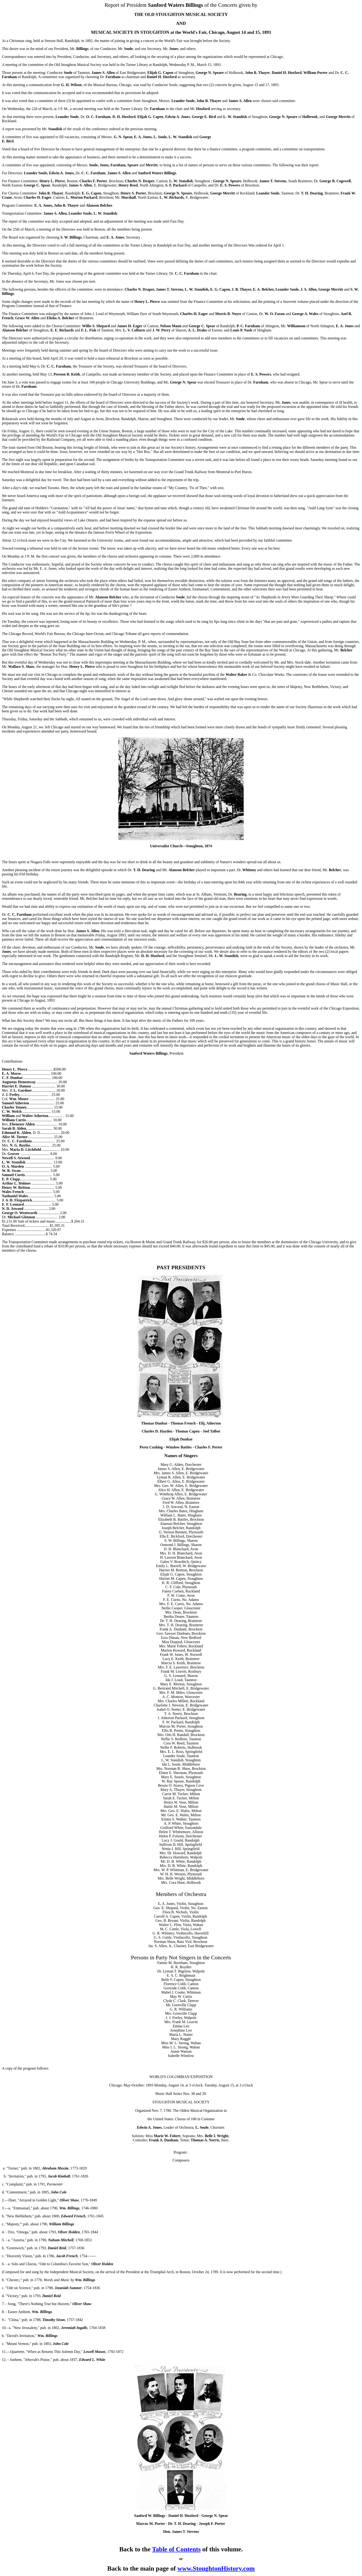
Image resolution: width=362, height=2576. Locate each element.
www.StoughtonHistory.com (216, 2568)
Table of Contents (176, 2549)
